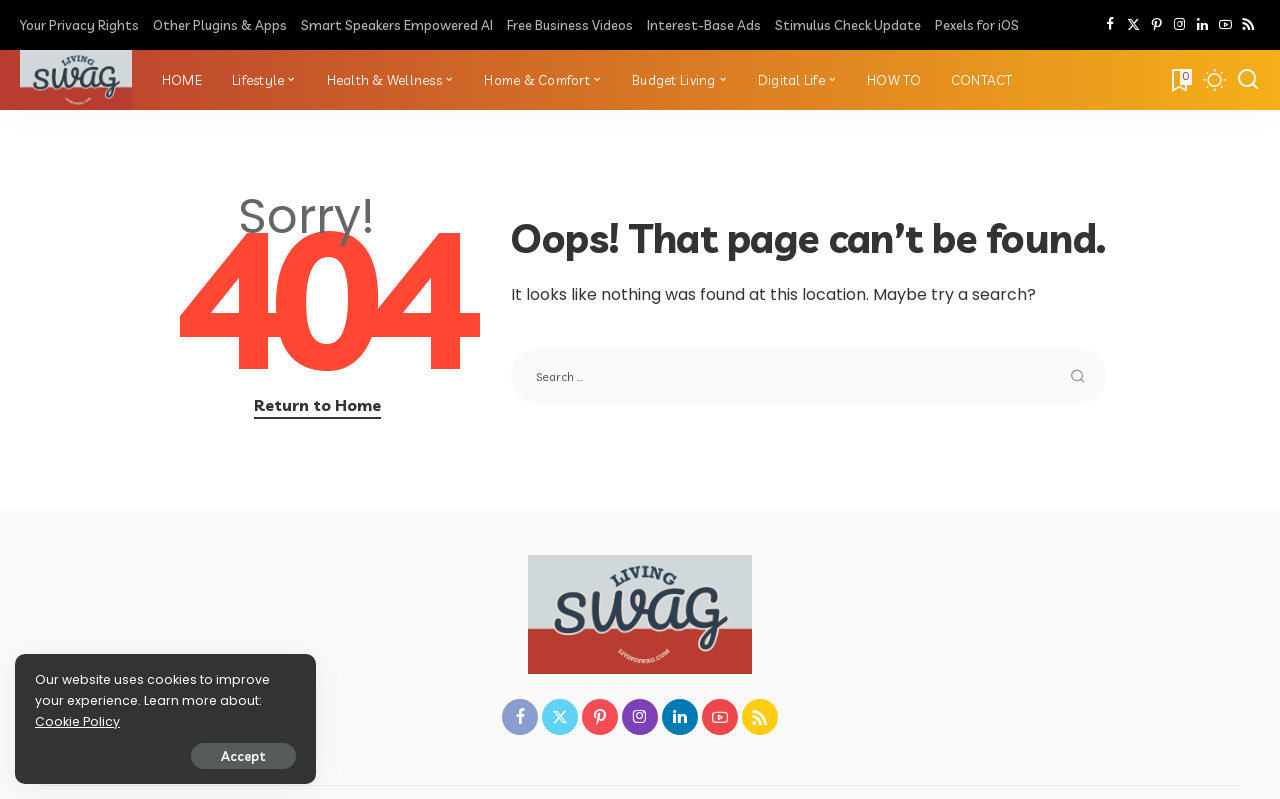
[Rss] (1248, 25)
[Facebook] (1110, 25)
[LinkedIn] (1202, 25)
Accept (242, 756)
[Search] (1248, 80)
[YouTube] (1225, 25)
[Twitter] (1133, 25)
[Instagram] (1179, 25)
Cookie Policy (77, 721)
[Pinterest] (1156, 25)
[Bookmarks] (1180, 80)
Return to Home (317, 405)
